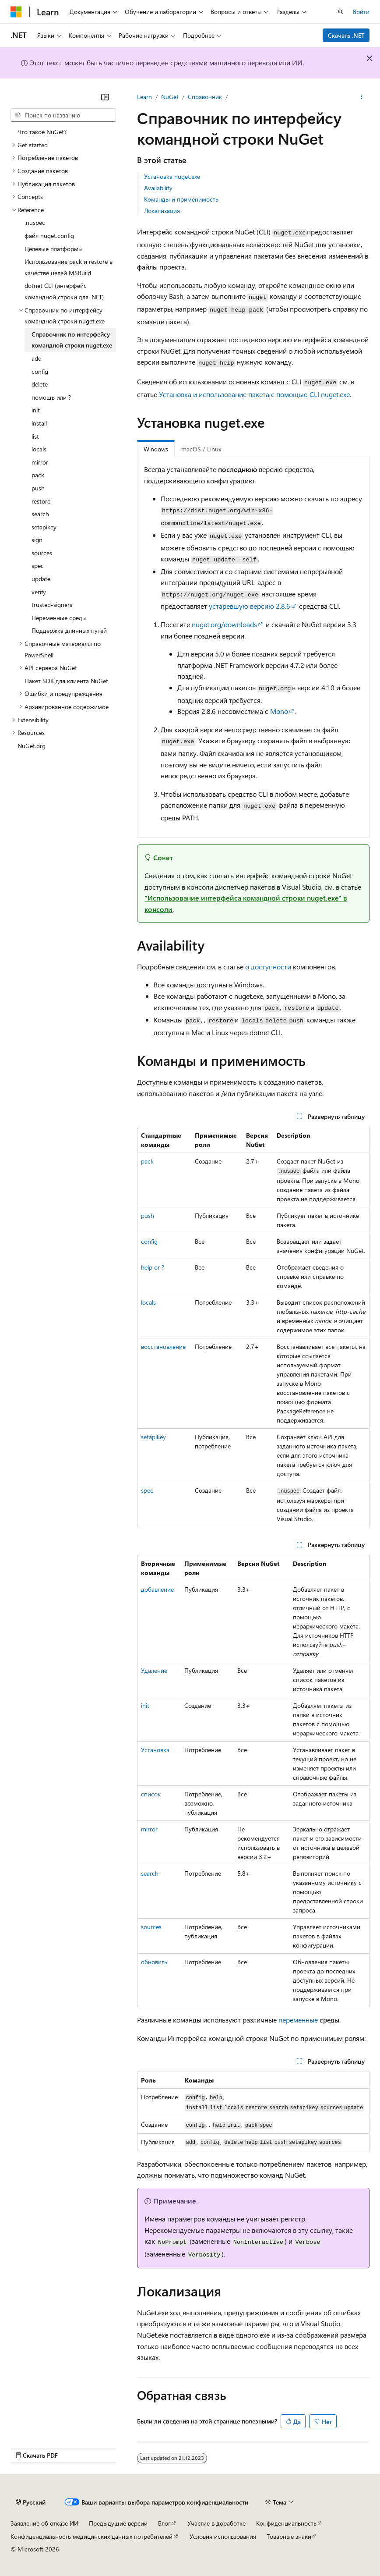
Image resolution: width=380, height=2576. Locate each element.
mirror (149, 1829)
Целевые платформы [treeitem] (54, 249)
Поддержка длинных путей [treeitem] (69, 630)
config (149, 1241)
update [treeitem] (41, 579)
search (149, 1873)
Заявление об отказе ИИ (44, 2523)
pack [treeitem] (38, 475)
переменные (298, 2019)
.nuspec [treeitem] (35, 222)
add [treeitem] (37, 358)
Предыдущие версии (118, 2523)
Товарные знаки (289, 2536)
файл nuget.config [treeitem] (49, 235)
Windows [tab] (156, 449)
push (147, 1215)
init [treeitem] (36, 410)
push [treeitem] (38, 488)
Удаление (154, 1670)
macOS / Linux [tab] (201, 449)
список (151, 1794)
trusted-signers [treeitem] (52, 604)
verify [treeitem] (39, 592)
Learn (144, 96)
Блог (164, 2523)
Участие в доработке (216, 2523)
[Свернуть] (105, 97)
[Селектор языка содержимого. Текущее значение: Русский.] (31, 2502)
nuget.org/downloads (224, 624)
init (145, 1705)
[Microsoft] (16, 12)
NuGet (170, 96)
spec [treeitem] (38, 565)
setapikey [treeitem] (44, 527)
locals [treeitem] (39, 449)
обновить (154, 1962)
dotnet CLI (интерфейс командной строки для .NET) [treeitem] (64, 291)
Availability (158, 188)
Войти (361, 11)
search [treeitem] (40, 514)
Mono (279, 711)
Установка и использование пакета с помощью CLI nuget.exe (254, 394)
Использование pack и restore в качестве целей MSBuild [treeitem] (69, 267)
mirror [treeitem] (40, 462)
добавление (157, 1589)
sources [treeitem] (42, 553)
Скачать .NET (346, 35)
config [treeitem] (40, 371)
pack (147, 1161)
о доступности (268, 966)
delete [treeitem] (40, 384)
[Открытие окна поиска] (340, 12)
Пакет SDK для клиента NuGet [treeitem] (66, 681)
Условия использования (223, 2536)
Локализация (162, 210)
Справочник (205, 96)
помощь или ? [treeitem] (51, 397)
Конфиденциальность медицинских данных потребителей (91, 2536)
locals (148, 1302)
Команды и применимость (181, 199)
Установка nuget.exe (172, 176)
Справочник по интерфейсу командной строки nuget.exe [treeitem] (72, 340)
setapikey (153, 1437)
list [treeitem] (35, 436)
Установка (155, 1750)
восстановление (163, 1346)
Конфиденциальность (286, 2523)
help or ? (152, 1267)
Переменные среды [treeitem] (59, 618)
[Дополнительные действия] (361, 97)
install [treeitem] (39, 423)
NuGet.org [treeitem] (32, 746)
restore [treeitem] (41, 501)
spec (147, 1490)
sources (151, 1927)
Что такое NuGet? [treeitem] (42, 132)
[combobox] (63, 115)
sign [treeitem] (37, 540)
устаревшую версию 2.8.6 (249, 605)
